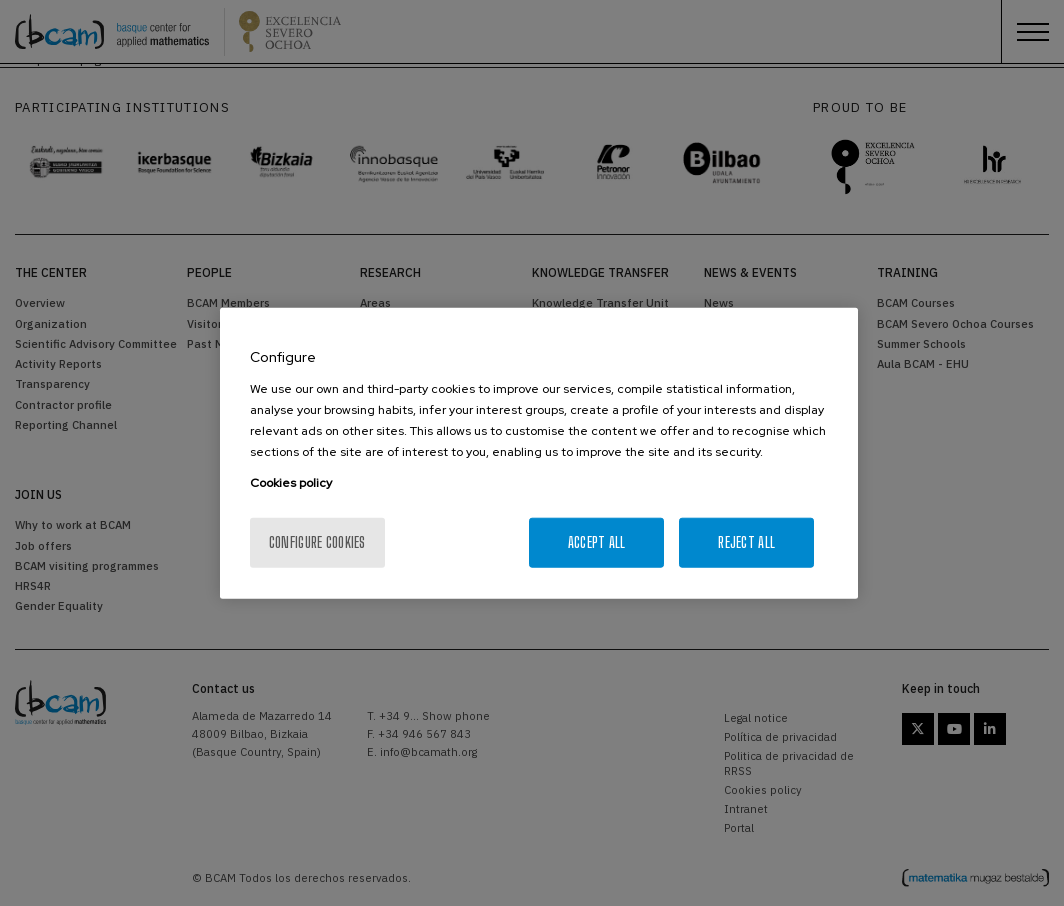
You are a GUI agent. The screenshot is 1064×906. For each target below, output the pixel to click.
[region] (539, 453)
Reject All (746, 541)
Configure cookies (317, 541)
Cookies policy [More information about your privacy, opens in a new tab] (291, 482)
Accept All (597, 541)
